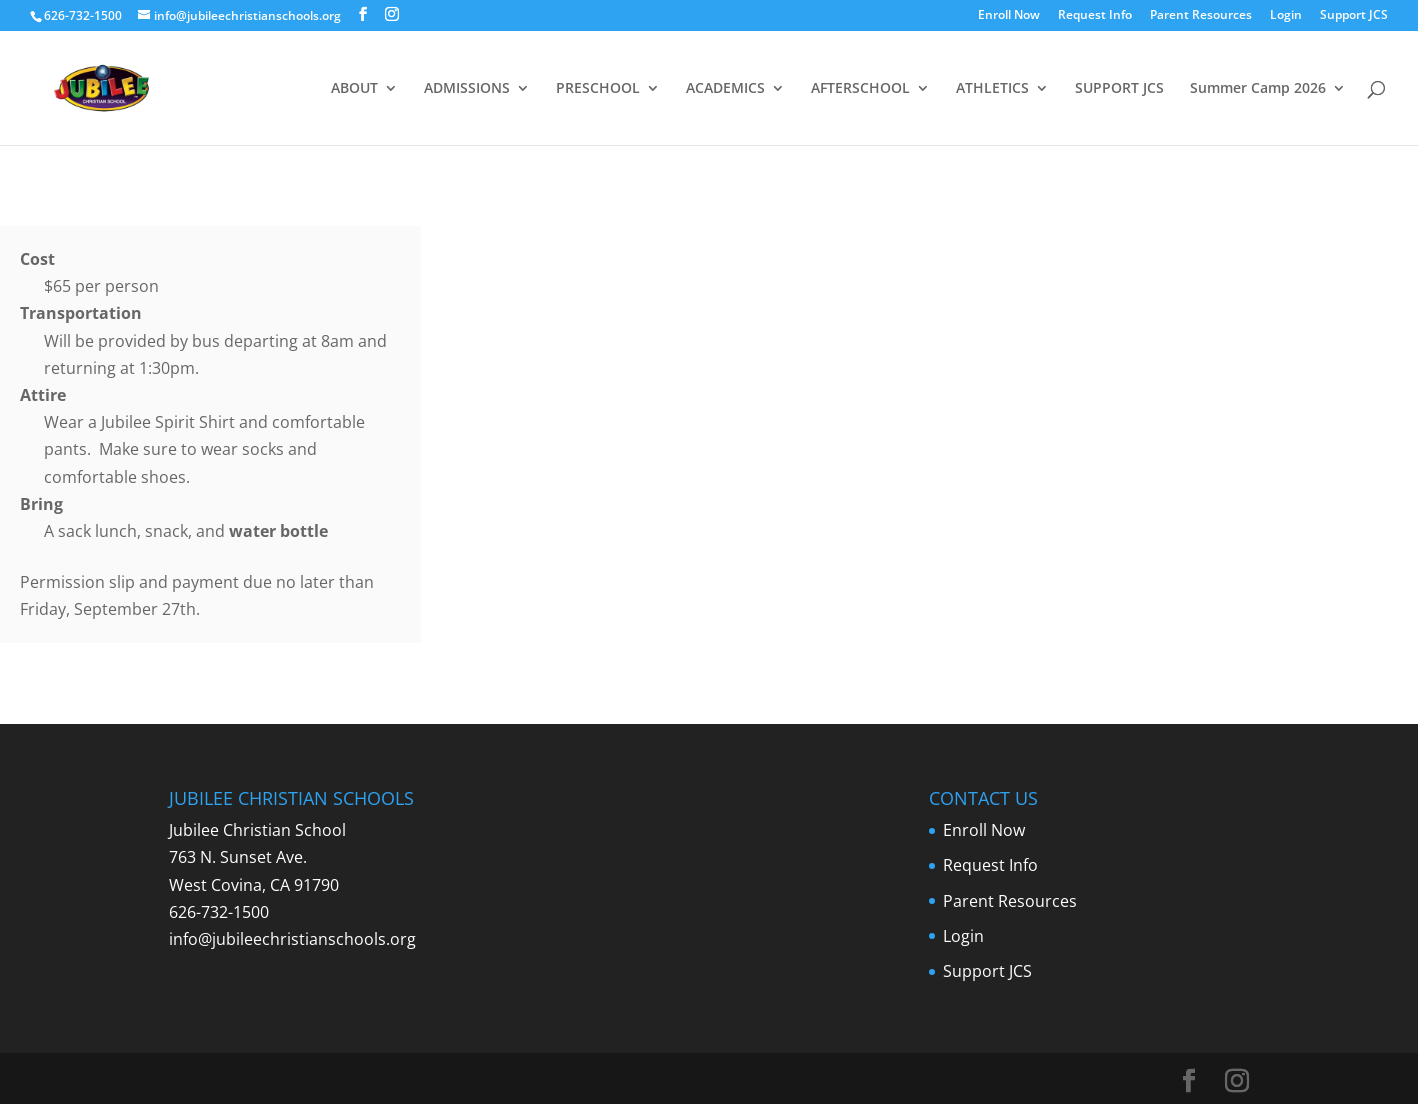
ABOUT (354, 89)
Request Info (1095, 16)
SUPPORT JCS (1119, 89)
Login (1286, 16)
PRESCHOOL (598, 89)
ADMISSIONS (467, 89)
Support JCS (1354, 16)
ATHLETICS (992, 89)
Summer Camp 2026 (1258, 89)
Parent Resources (1201, 16)
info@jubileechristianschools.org (292, 939)
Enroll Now (1009, 16)
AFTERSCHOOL (860, 89)
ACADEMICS (725, 89)
